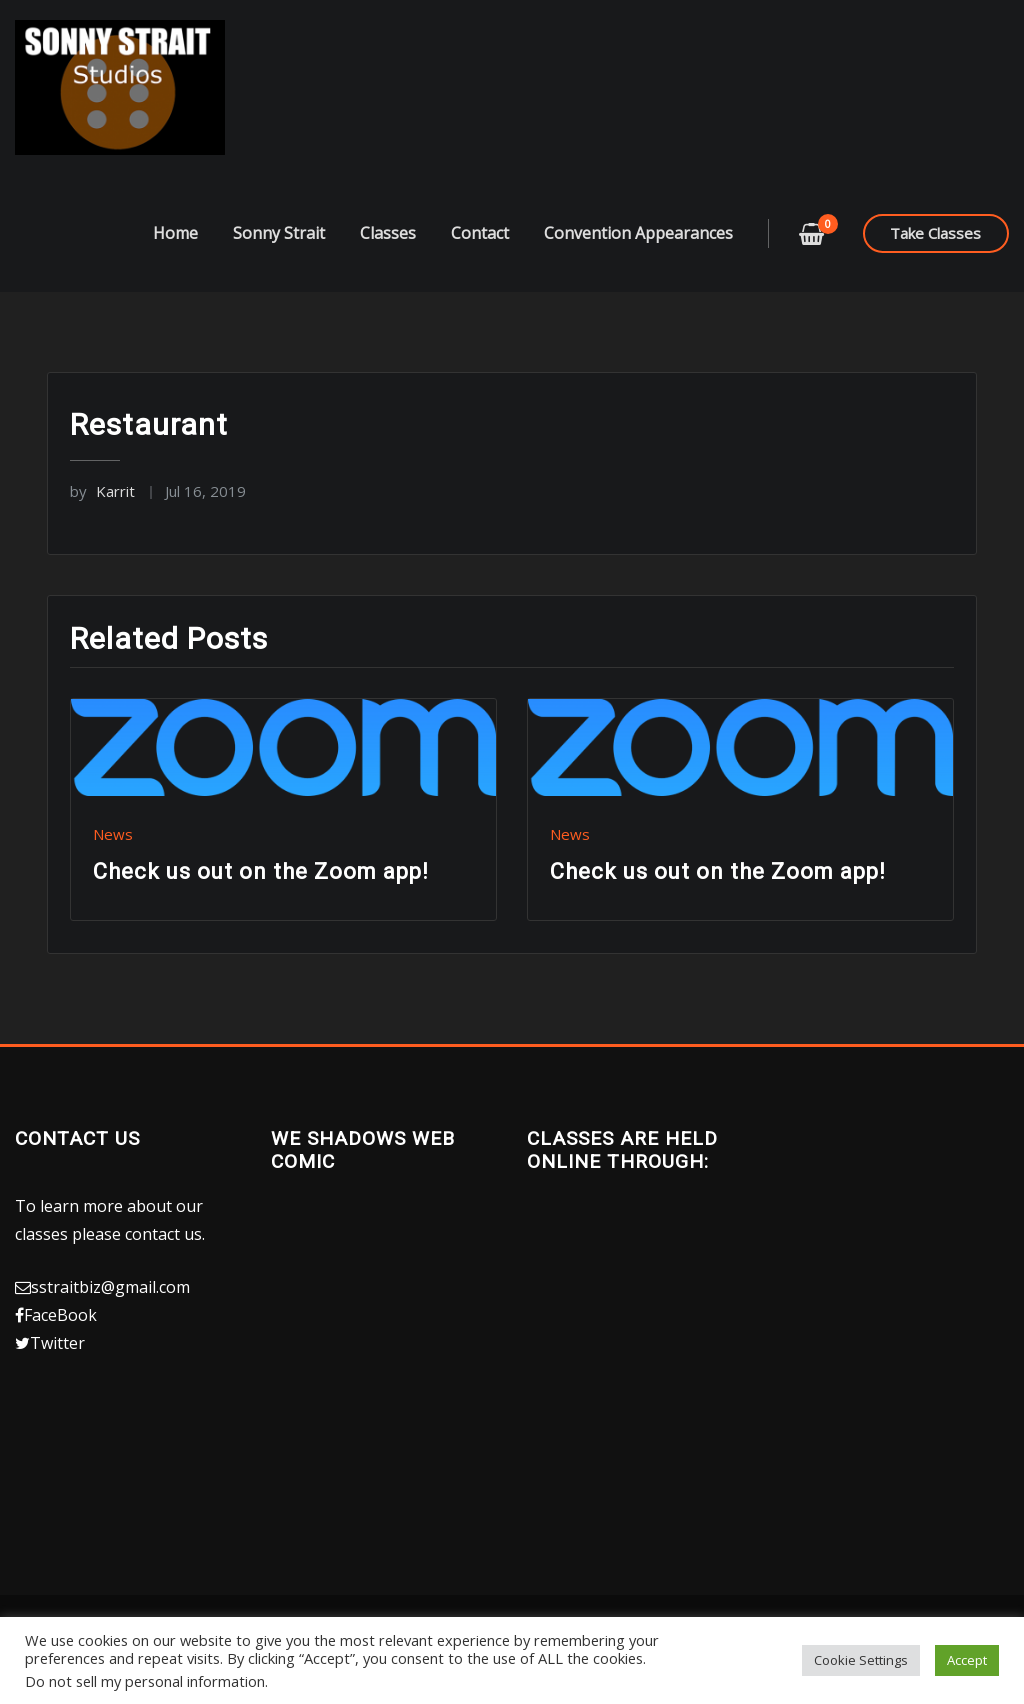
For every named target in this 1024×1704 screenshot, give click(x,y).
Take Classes (935, 257)
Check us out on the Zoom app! (261, 895)
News (113, 858)
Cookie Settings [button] (861, 1660)
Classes (388, 257)
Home (175, 257)
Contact (480, 257)
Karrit (102, 516)
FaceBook (60, 1339)
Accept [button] (967, 1660)
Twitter (57, 1367)
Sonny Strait (279, 257)
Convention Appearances (638, 257)
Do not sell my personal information (145, 1681)
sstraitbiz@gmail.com (110, 1311)
